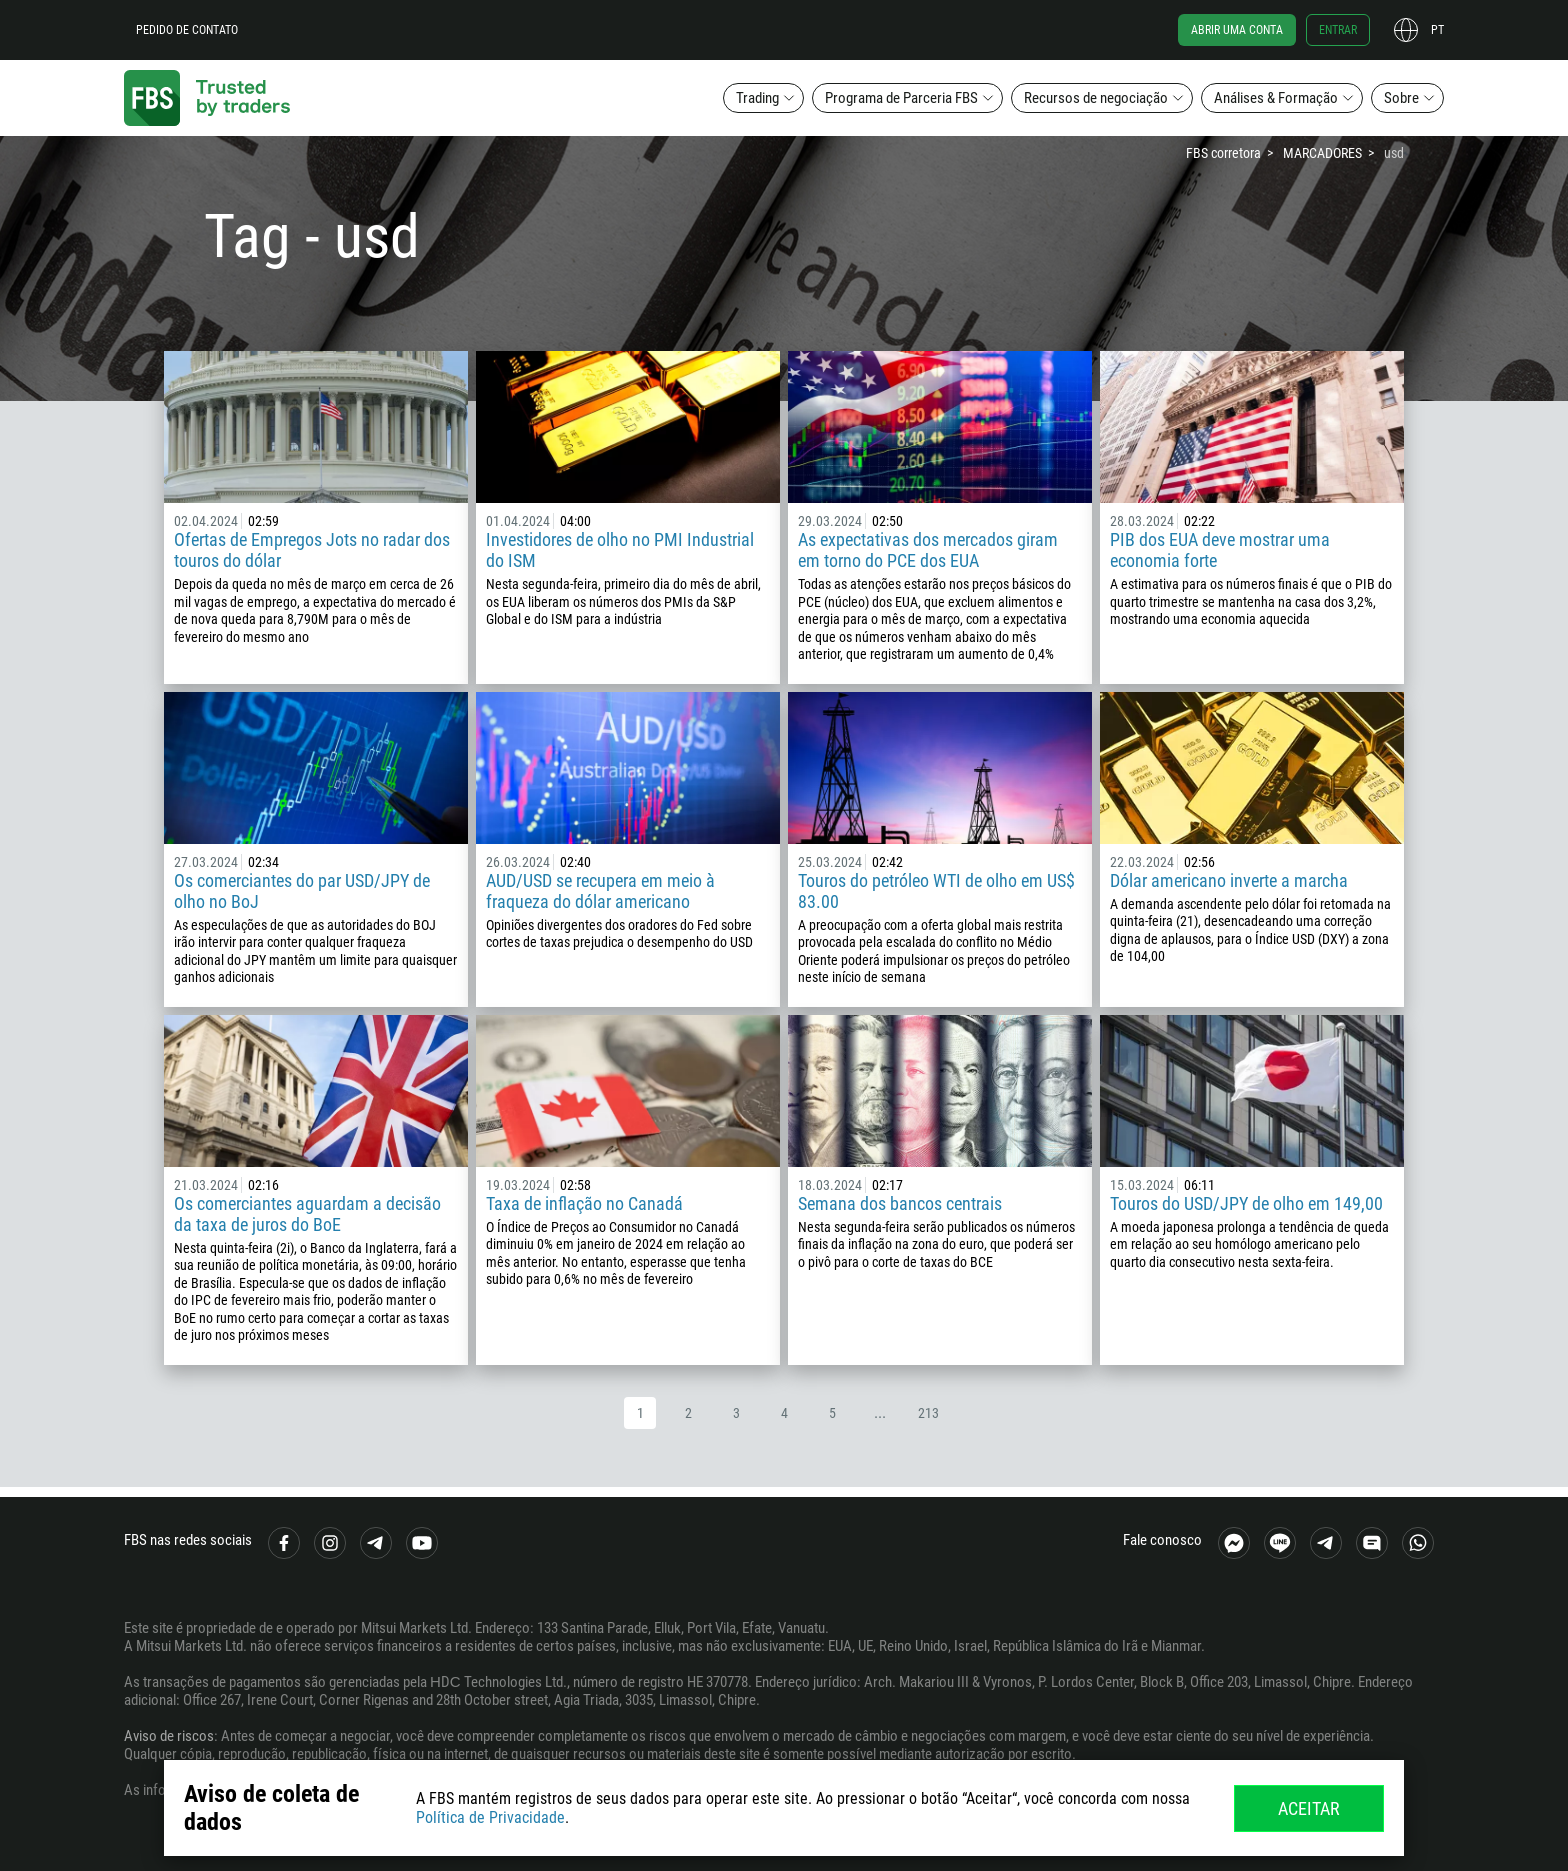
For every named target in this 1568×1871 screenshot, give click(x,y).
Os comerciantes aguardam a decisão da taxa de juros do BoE (307, 1214)
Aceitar (1309, 1808)
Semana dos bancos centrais (900, 1203)
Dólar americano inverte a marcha (1229, 880)
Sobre (1401, 98)
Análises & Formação (1276, 98)
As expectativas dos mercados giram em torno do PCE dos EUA (928, 550)
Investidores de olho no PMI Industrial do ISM (620, 550)
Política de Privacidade (490, 1817)
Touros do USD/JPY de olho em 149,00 (1246, 1203)
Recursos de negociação (1096, 98)
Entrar (1338, 30)
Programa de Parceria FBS (901, 98)
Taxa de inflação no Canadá (584, 1203)
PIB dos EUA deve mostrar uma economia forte (1220, 550)
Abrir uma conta (1237, 30)
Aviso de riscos (169, 1736)
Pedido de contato (187, 30)
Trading (757, 98)
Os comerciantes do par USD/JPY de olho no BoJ (302, 891)
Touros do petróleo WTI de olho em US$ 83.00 (936, 891)
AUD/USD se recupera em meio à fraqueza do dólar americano (600, 891)
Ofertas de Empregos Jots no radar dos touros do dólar (312, 550)
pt (1437, 30)
